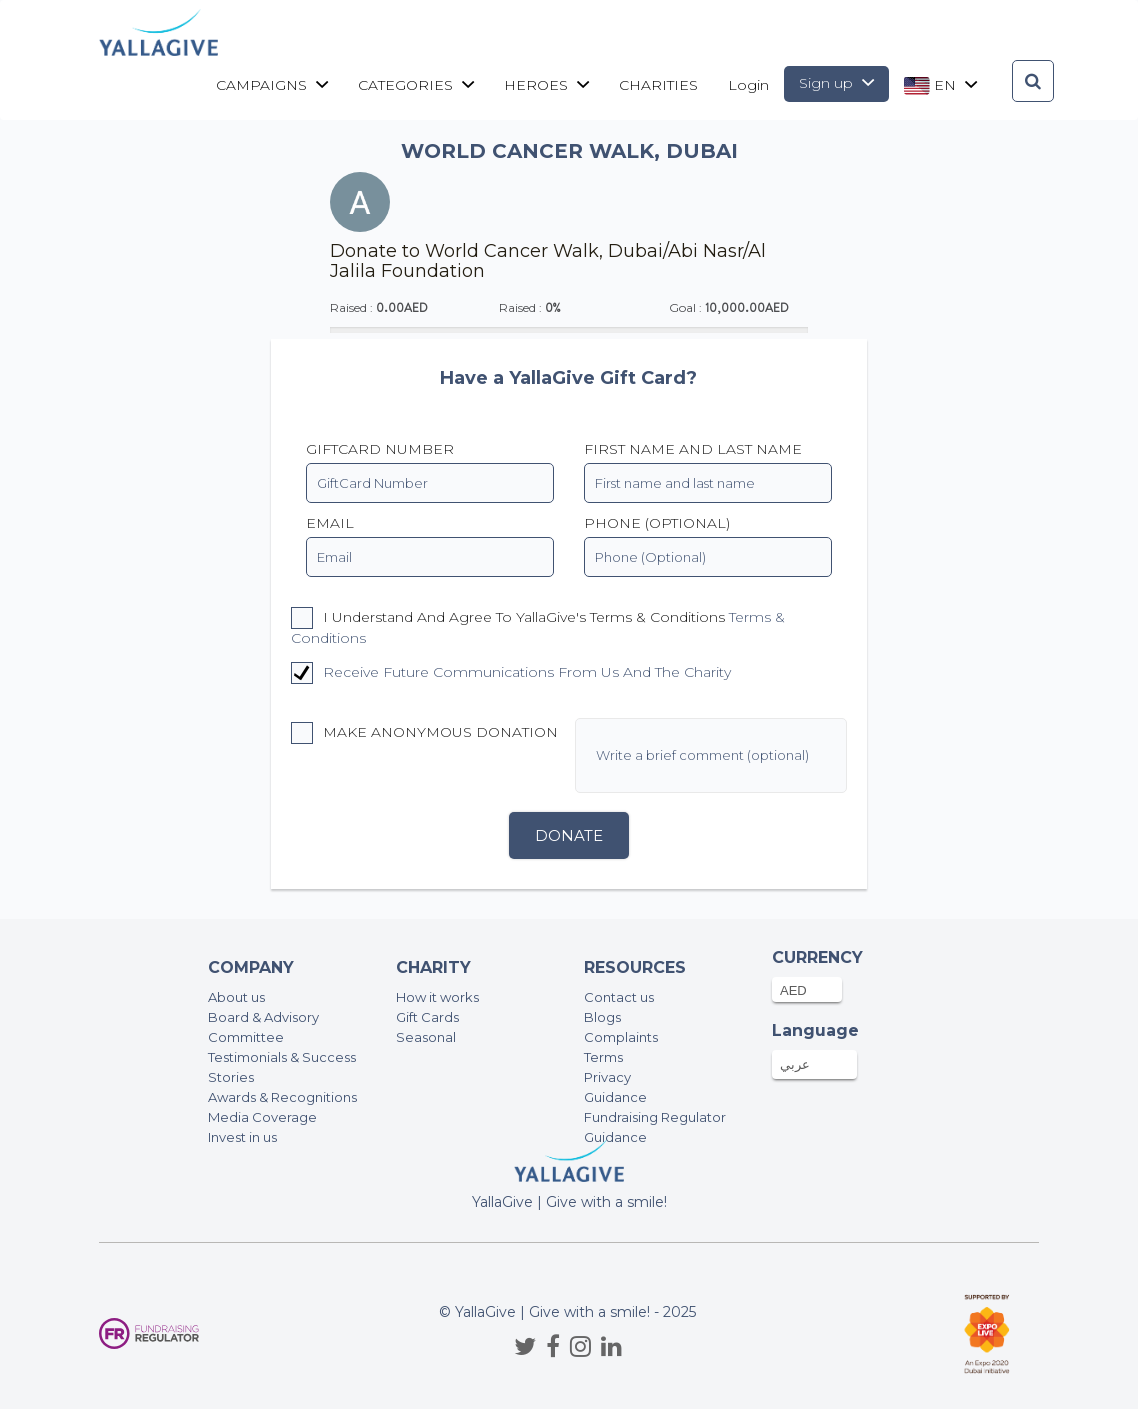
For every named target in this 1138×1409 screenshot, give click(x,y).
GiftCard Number (380, 449)
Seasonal (426, 1037)
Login (748, 85)
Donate (569, 835)
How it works (437, 997)
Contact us (619, 997)
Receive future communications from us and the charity (527, 672)
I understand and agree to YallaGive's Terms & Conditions (538, 627)
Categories (416, 85)
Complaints (621, 1037)
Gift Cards (427, 1017)
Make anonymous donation (424, 733)
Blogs (602, 1017)
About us (236, 997)
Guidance (615, 1097)
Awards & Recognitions (282, 1097)
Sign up (836, 83)
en (940, 85)
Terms (603, 1057)
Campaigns (272, 85)
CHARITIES (658, 85)
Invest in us (242, 1137)
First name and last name (693, 449)
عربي (795, 1064)
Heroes (546, 85)
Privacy (607, 1077)
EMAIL (330, 523)
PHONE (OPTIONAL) (657, 523)
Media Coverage (262, 1117)
